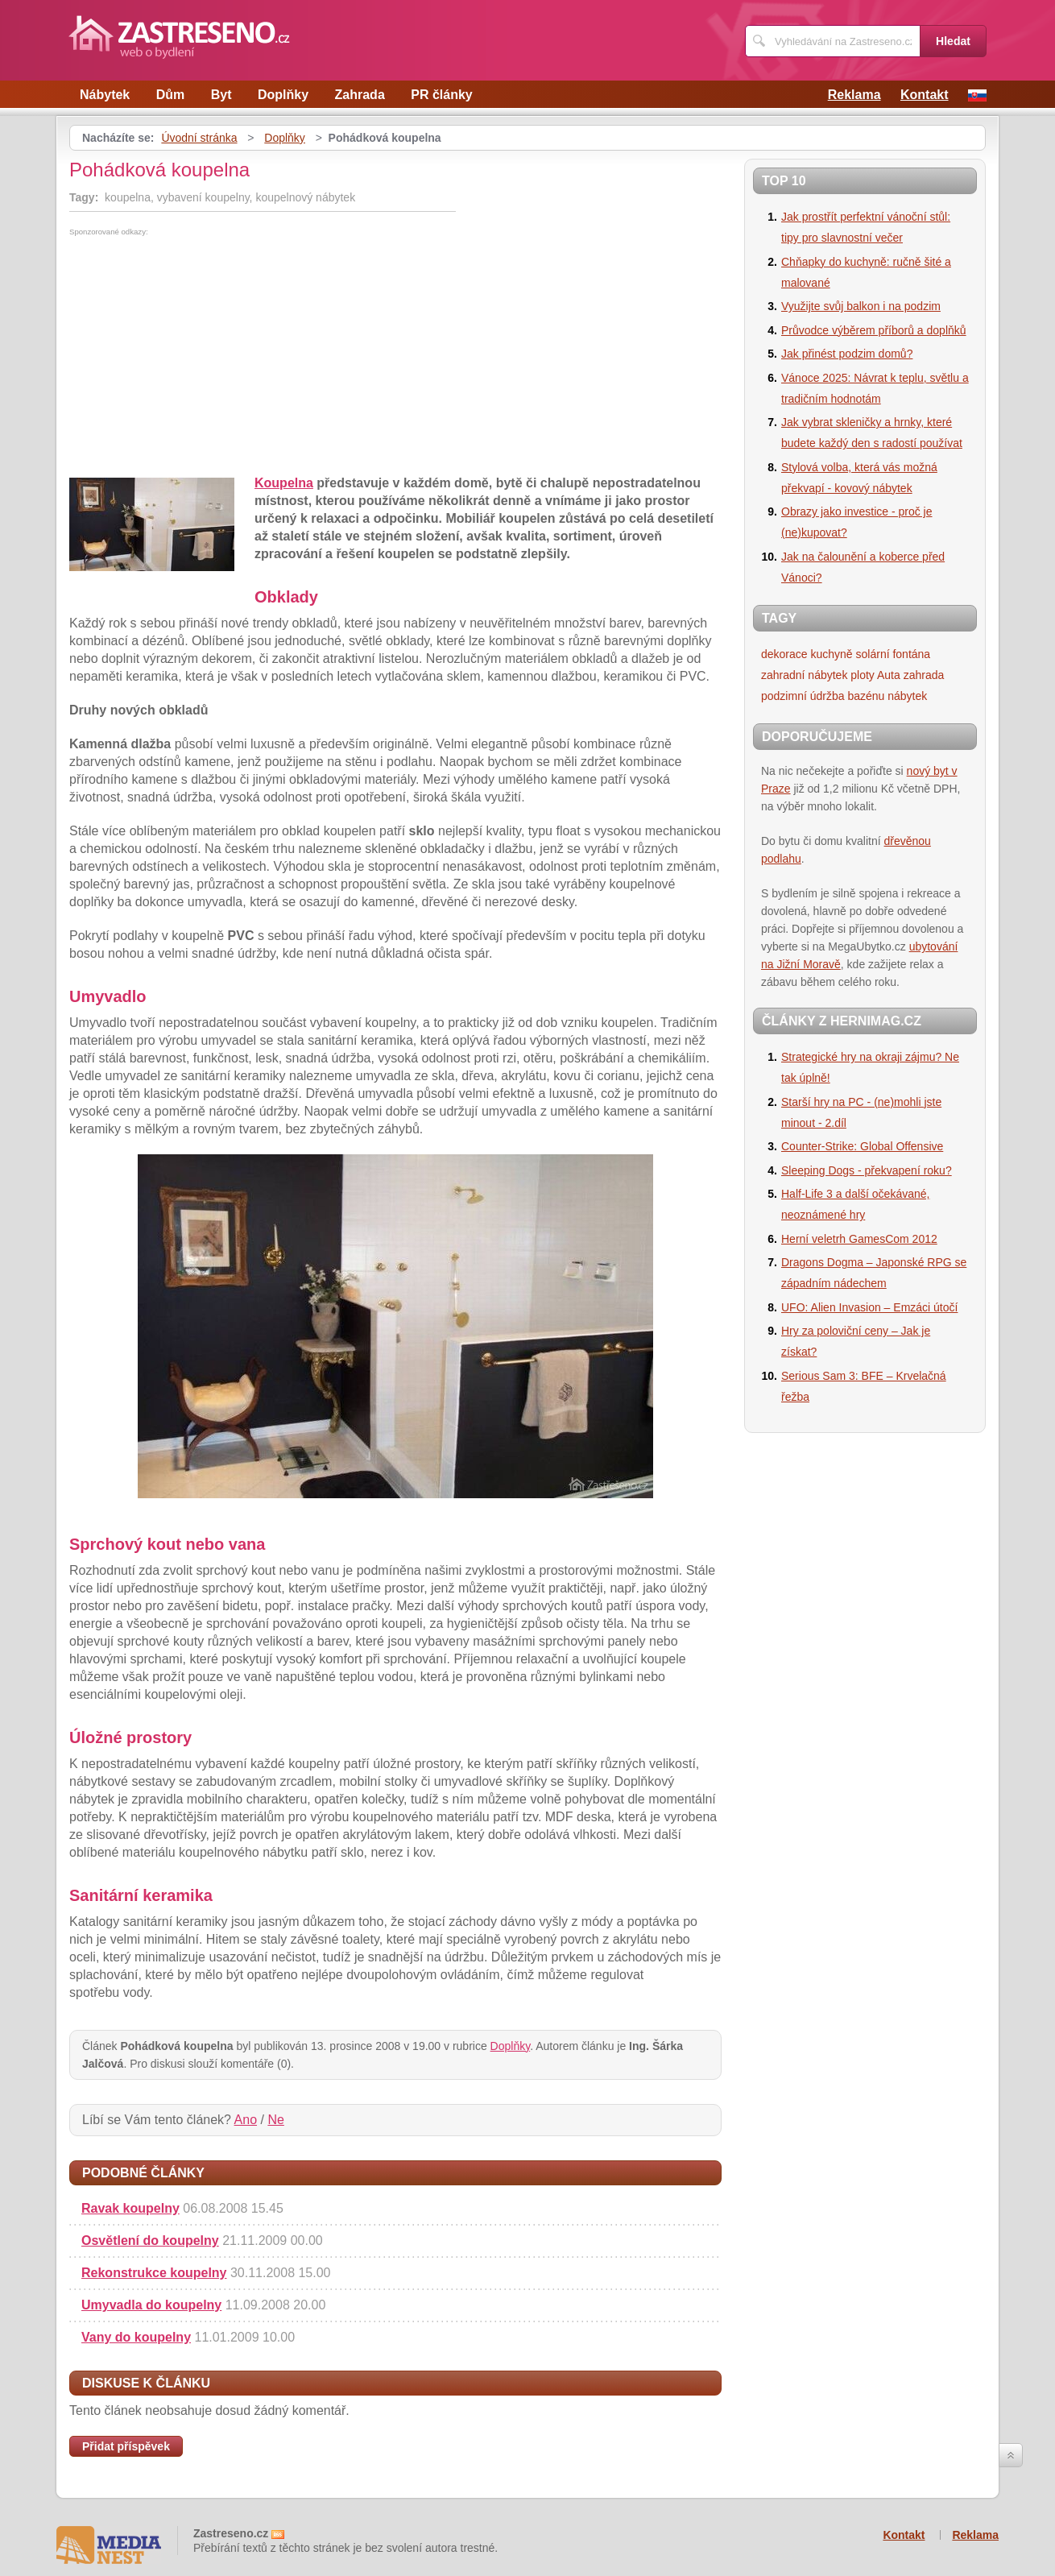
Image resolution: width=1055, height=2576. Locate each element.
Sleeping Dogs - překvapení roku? (866, 1170)
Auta (888, 675)
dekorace (784, 654)
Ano (245, 2120)
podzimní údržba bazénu (822, 696)
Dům (170, 94)
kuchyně (831, 654)
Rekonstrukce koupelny (154, 2273)
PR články (441, 94)
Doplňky (283, 94)
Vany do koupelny (136, 2337)
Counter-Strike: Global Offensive (862, 1146)
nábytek (907, 696)
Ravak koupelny (130, 2208)
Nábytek (105, 94)
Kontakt (924, 94)
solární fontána (893, 654)
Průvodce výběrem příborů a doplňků (873, 330)
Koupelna (283, 483)
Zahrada (360, 94)
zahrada (924, 675)
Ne (275, 2120)
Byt (221, 94)
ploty (862, 675)
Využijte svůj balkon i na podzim (861, 306)
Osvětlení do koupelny (150, 2240)
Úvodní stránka (199, 137)
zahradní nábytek (804, 675)
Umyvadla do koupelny (151, 2305)
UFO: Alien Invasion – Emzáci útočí (869, 1307)
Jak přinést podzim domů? (846, 353)
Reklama (854, 94)
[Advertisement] (204, 357)
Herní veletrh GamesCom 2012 (859, 1238)
